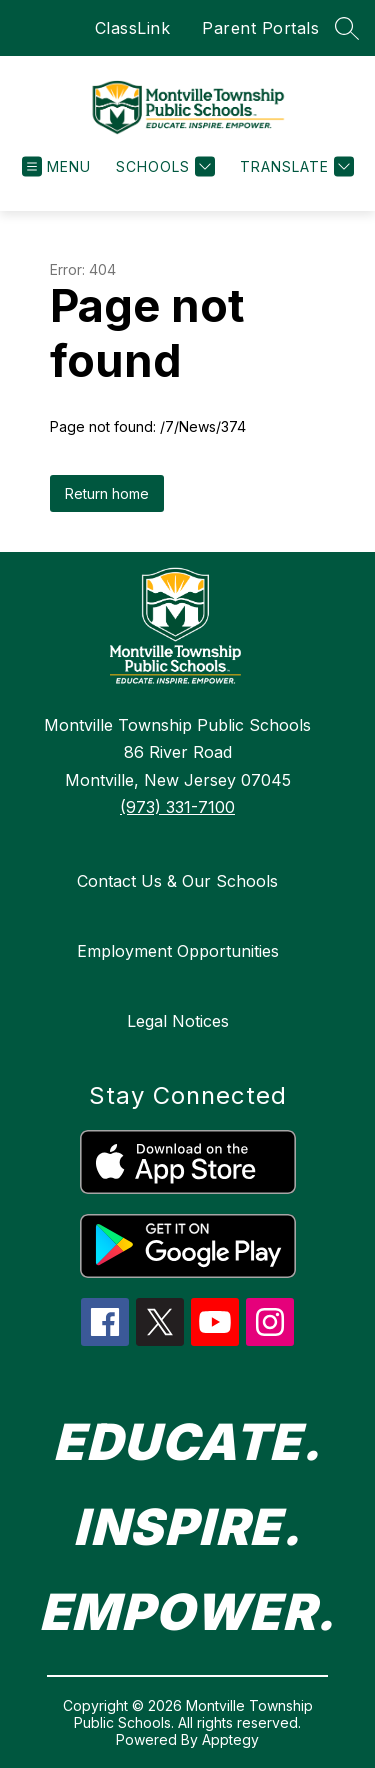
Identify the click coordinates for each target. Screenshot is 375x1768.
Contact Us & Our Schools (177, 881)
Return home (107, 493)
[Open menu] (56, 166)
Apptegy (230, 1739)
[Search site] (347, 28)
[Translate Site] (294, 166)
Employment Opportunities (178, 951)
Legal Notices (178, 1021)
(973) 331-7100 (177, 807)
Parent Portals (260, 28)
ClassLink (133, 28)
